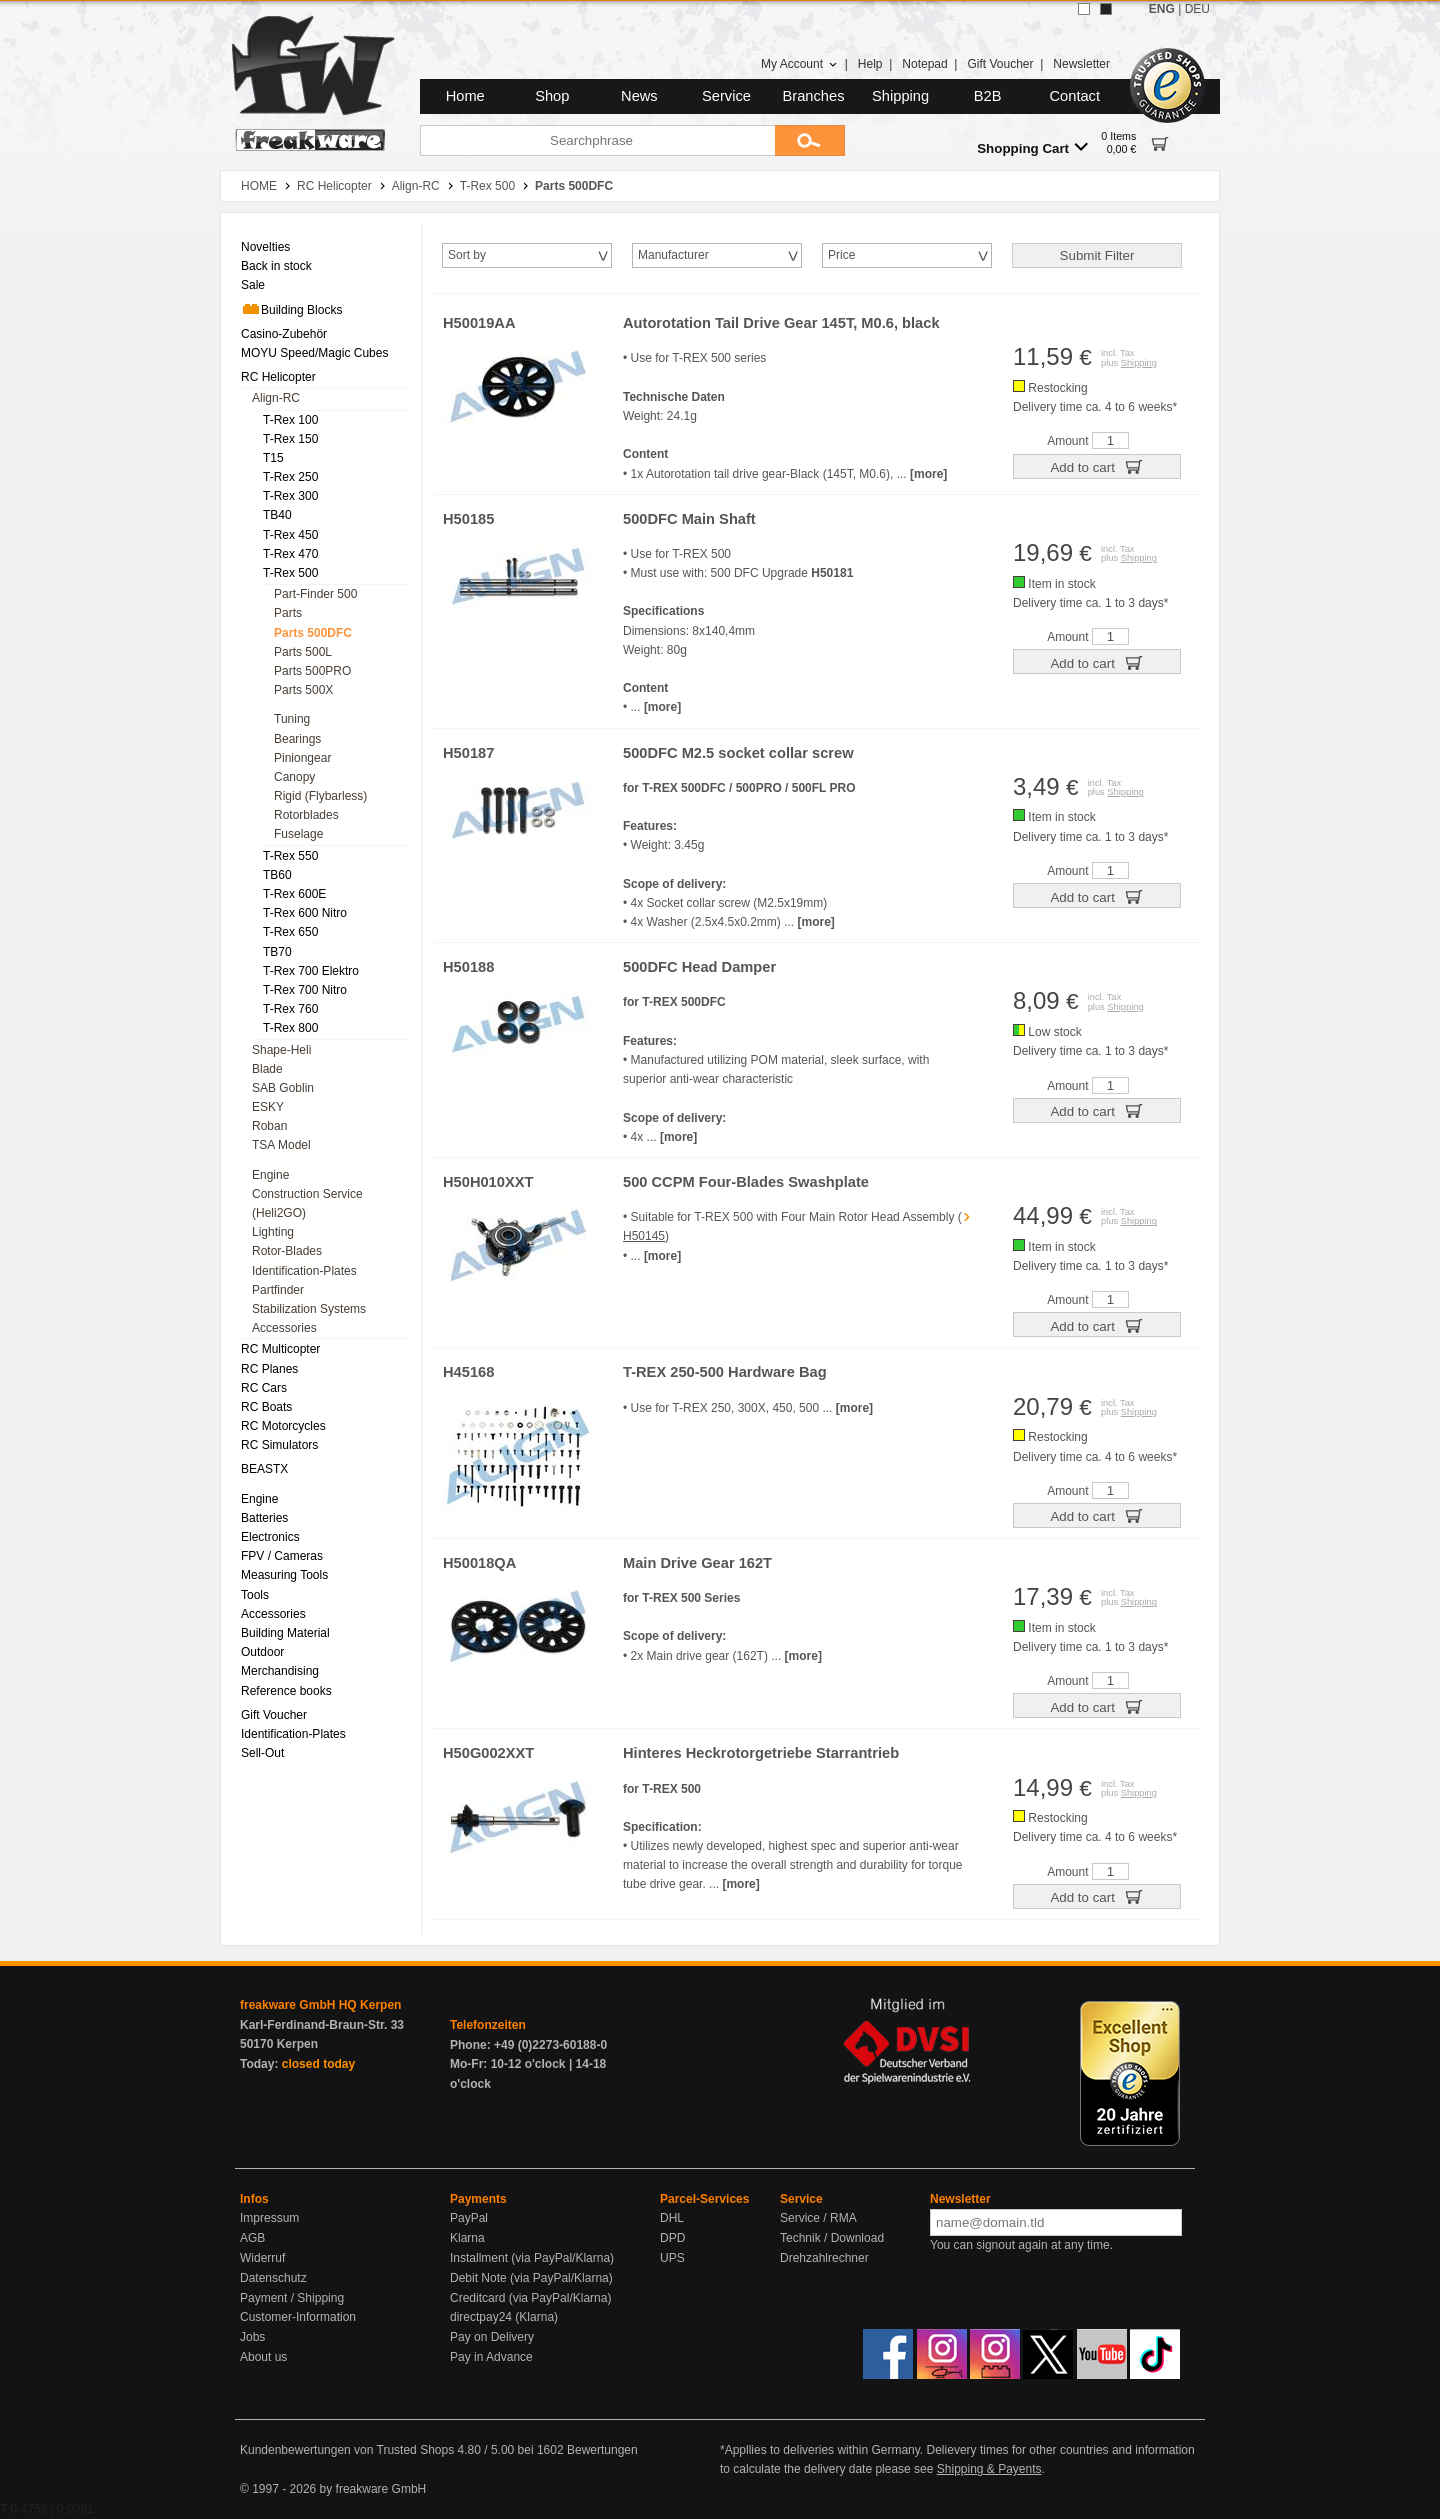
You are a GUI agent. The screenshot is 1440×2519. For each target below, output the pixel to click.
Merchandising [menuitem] (280, 1671)
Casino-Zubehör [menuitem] (284, 334)
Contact (1075, 96)
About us (263, 2357)
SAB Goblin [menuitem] (283, 1088)
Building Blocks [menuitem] (291, 309)
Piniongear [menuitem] (302, 758)
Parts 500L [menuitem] (303, 652)
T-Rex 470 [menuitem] (290, 554)
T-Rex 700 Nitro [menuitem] (305, 990)
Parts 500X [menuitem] (303, 690)
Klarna (467, 2238)
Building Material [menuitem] (285, 1633)
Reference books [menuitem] (286, 1691)
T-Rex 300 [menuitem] (290, 496)
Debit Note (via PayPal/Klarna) (531, 2278)
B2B (988, 96)
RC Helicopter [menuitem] (278, 377)
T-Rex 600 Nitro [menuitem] (305, 913)
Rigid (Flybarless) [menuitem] (320, 796)
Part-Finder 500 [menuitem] (315, 594)
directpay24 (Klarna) (504, 2317)
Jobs (252, 2337)
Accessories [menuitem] (284, 1328)
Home (465, 96)
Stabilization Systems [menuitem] (309, 1309)
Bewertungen (602, 2450)
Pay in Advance (491, 2357)
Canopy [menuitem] (294, 777)
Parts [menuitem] (288, 613)
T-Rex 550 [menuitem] (290, 856)
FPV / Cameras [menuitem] (282, 1556)
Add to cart (1096, 466)
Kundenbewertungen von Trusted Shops (347, 2450)
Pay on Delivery (492, 2337)
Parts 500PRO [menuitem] (312, 671)
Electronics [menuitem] (270, 1537)
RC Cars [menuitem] (264, 1388)
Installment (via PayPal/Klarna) (532, 2258)
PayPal (469, 2218)
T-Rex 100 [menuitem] (290, 420)
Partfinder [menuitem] (278, 1290)
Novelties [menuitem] (265, 247)
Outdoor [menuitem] (262, 1652)
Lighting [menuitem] (273, 1232)
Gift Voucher (1000, 64)
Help (870, 64)
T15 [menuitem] (273, 458)
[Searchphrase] (597, 140)
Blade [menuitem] (267, 1069)
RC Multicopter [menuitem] (280, 1349)
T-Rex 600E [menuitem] (294, 894)
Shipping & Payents (989, 2469)
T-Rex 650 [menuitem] (290, 932)
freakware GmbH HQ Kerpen (320, 2005)
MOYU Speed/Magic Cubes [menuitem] (314, 353)
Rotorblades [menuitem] (306, 815)
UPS (672, 2258)
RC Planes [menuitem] (269, 1369)
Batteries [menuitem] (264, 1518)
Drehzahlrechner (824, 2258)
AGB (252, 2238)
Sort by (467, 255)
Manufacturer (673, 255)
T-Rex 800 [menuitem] (290, 1028)
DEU (1197, 9)
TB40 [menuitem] (277, 515)
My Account (799, 64)
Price (841, 255)
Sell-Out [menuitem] (262, 1753)
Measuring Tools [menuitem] (284, 1575)
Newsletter (1081, 64)
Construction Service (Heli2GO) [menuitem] (307, 1203)
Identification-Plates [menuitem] (304, 1271)
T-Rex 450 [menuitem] (290, 535)
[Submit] (810, 140)
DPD (672, 2238)
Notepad (924, 64)
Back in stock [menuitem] (276, 266)
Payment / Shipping (292, 2298)
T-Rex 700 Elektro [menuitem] (311, 971)
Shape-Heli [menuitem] (281, 1050)
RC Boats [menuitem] (266, 1407)
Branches (814, 96)
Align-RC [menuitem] (276, 398)
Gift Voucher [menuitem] (274, 1715)
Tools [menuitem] (255, 1595)
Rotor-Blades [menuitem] (287, 1251)
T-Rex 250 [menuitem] (290, 477)
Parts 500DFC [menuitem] (313, 633)
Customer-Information (298, 2317)
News (639, 96)
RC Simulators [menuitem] (279, 1445)
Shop (552, 96)
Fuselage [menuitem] (298, 834)
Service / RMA (818, 2218)
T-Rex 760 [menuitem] (290, 1009)
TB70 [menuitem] (277, 952)
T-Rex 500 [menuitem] (290, 573)
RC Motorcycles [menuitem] (283, 1426)
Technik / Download (832, 2238)
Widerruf (262, 2258)
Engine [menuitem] (270, 1175)
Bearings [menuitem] (297, 739)
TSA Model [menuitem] (281, 1145)
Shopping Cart (1032, 147)
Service (726, 96)
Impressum (269, 2218)
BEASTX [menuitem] (264, 1469)
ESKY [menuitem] (268, 1107)
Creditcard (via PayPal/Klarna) (530, 2298)
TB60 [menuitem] (277, 875)
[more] (928, 474)
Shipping (900, 96)
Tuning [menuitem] (292, 719)
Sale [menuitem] (253, 285)
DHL (672, 2218)
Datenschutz (273, 2278)
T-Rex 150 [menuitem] (290, 439)
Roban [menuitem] (269, 1126)
